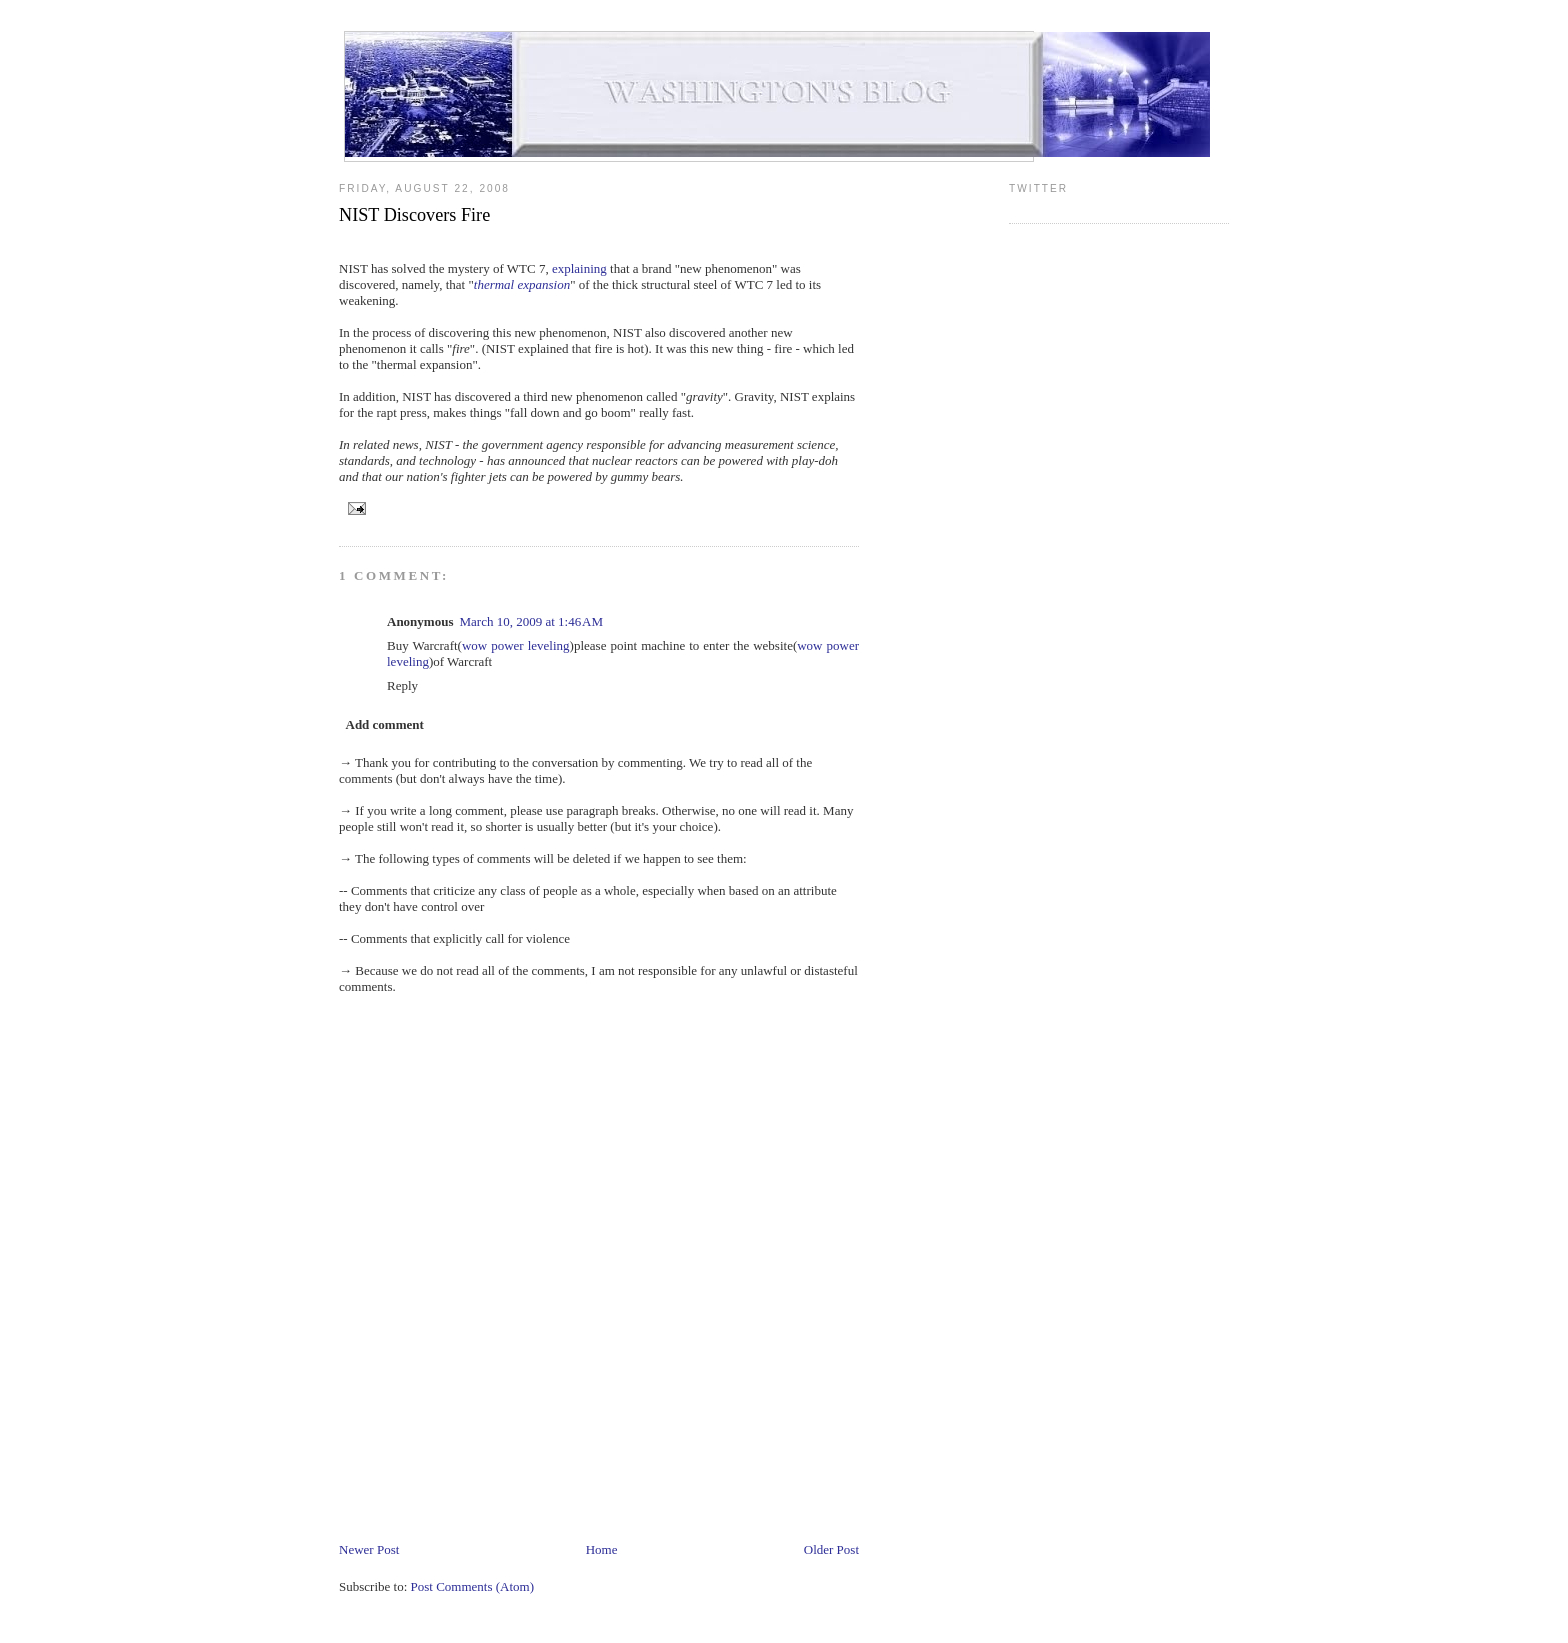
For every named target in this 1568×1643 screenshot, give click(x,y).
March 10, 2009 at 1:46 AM (531, 621)
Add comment (385, 724)
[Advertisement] (703, 1480)
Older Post (831, 1549)
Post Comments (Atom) (473, 1586)
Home (602, 1549)
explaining (579, 268)
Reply (402, 685)
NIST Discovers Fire (414, 215)
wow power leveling (516, 645)
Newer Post (369, 1549)
